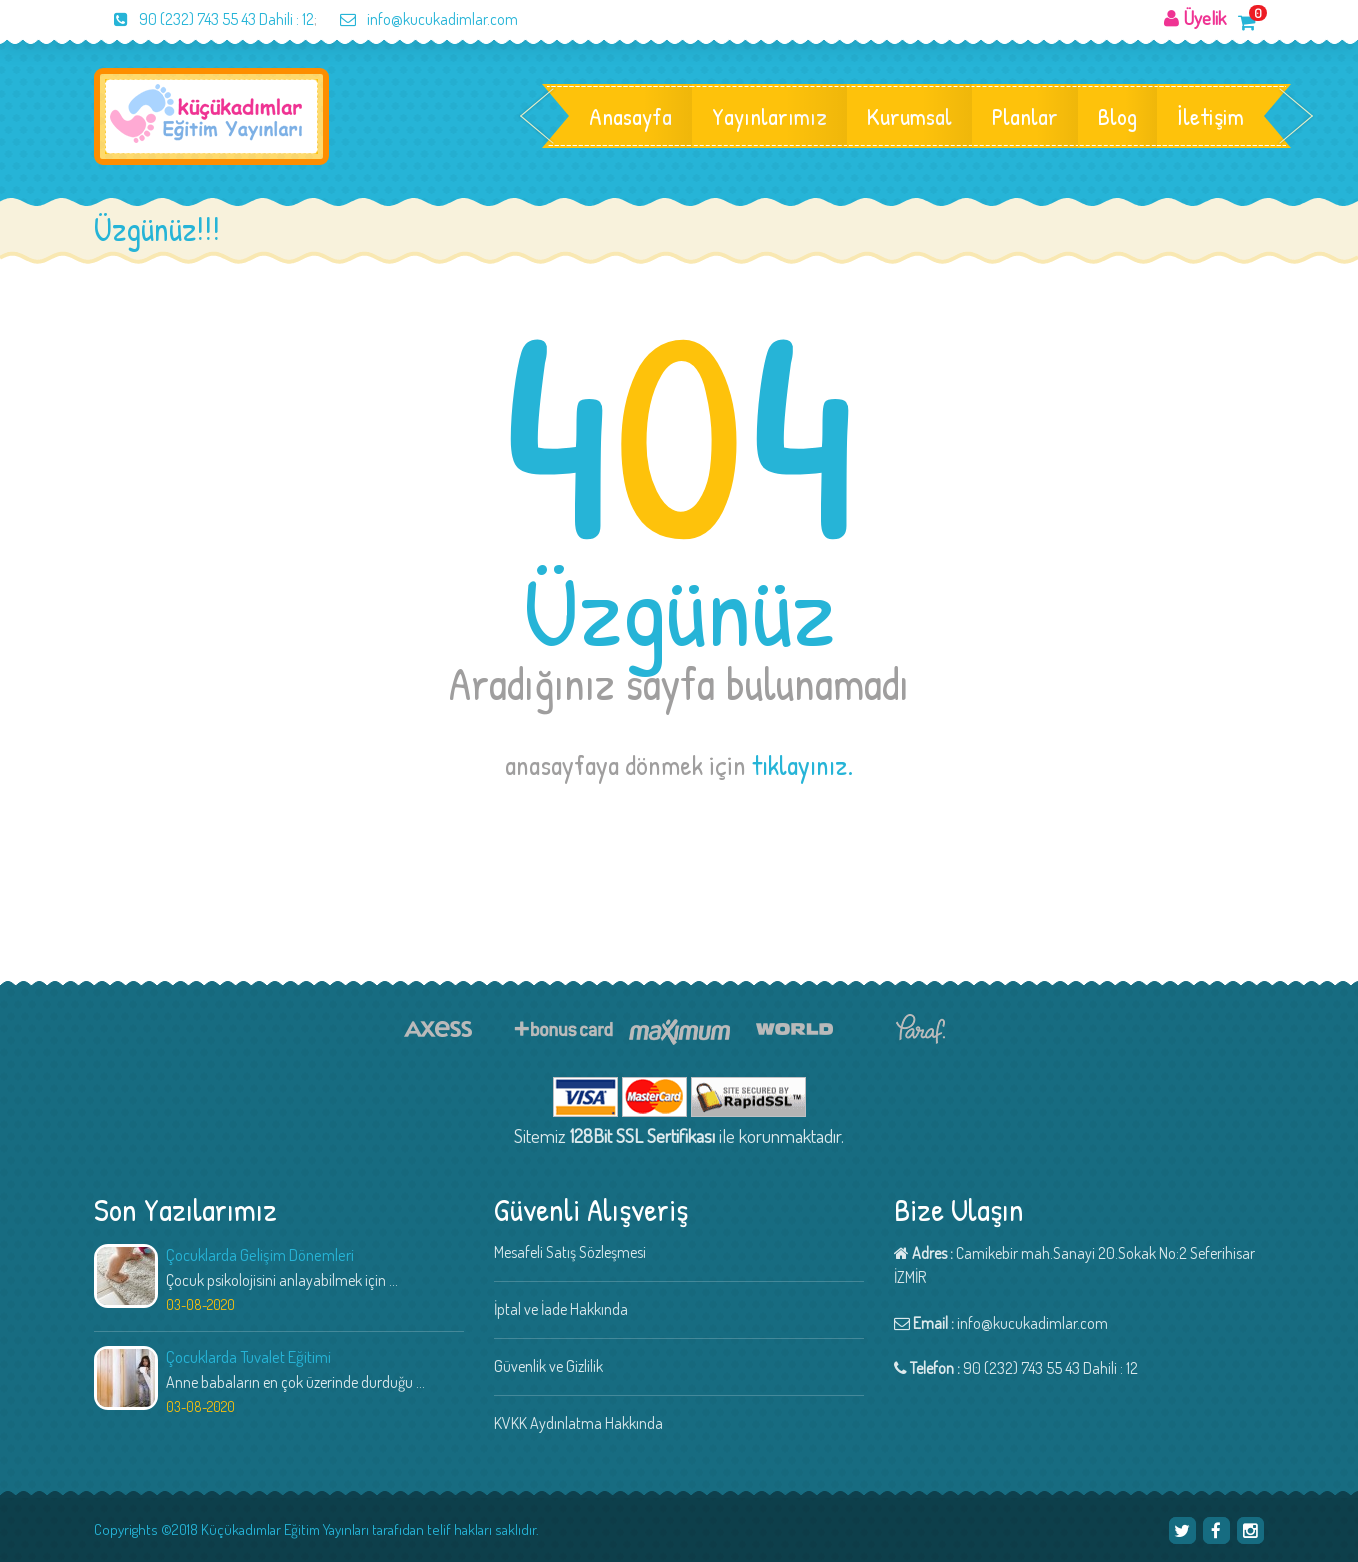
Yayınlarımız (769, 116)
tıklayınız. (802, 765)
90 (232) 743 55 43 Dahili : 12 (204, 19)
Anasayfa (630, 116)
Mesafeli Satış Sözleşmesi (570, 1252)
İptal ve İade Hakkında (561, 1309)
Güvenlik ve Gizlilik (548, 1366)
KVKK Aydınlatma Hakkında (578, 1423)
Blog (1117, 116)
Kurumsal (909, 116)
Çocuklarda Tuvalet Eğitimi (248, 1356)
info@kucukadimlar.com (419, 19)
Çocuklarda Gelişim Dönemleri (260, 1254)
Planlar (1025, 116)
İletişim (1210, 116)
